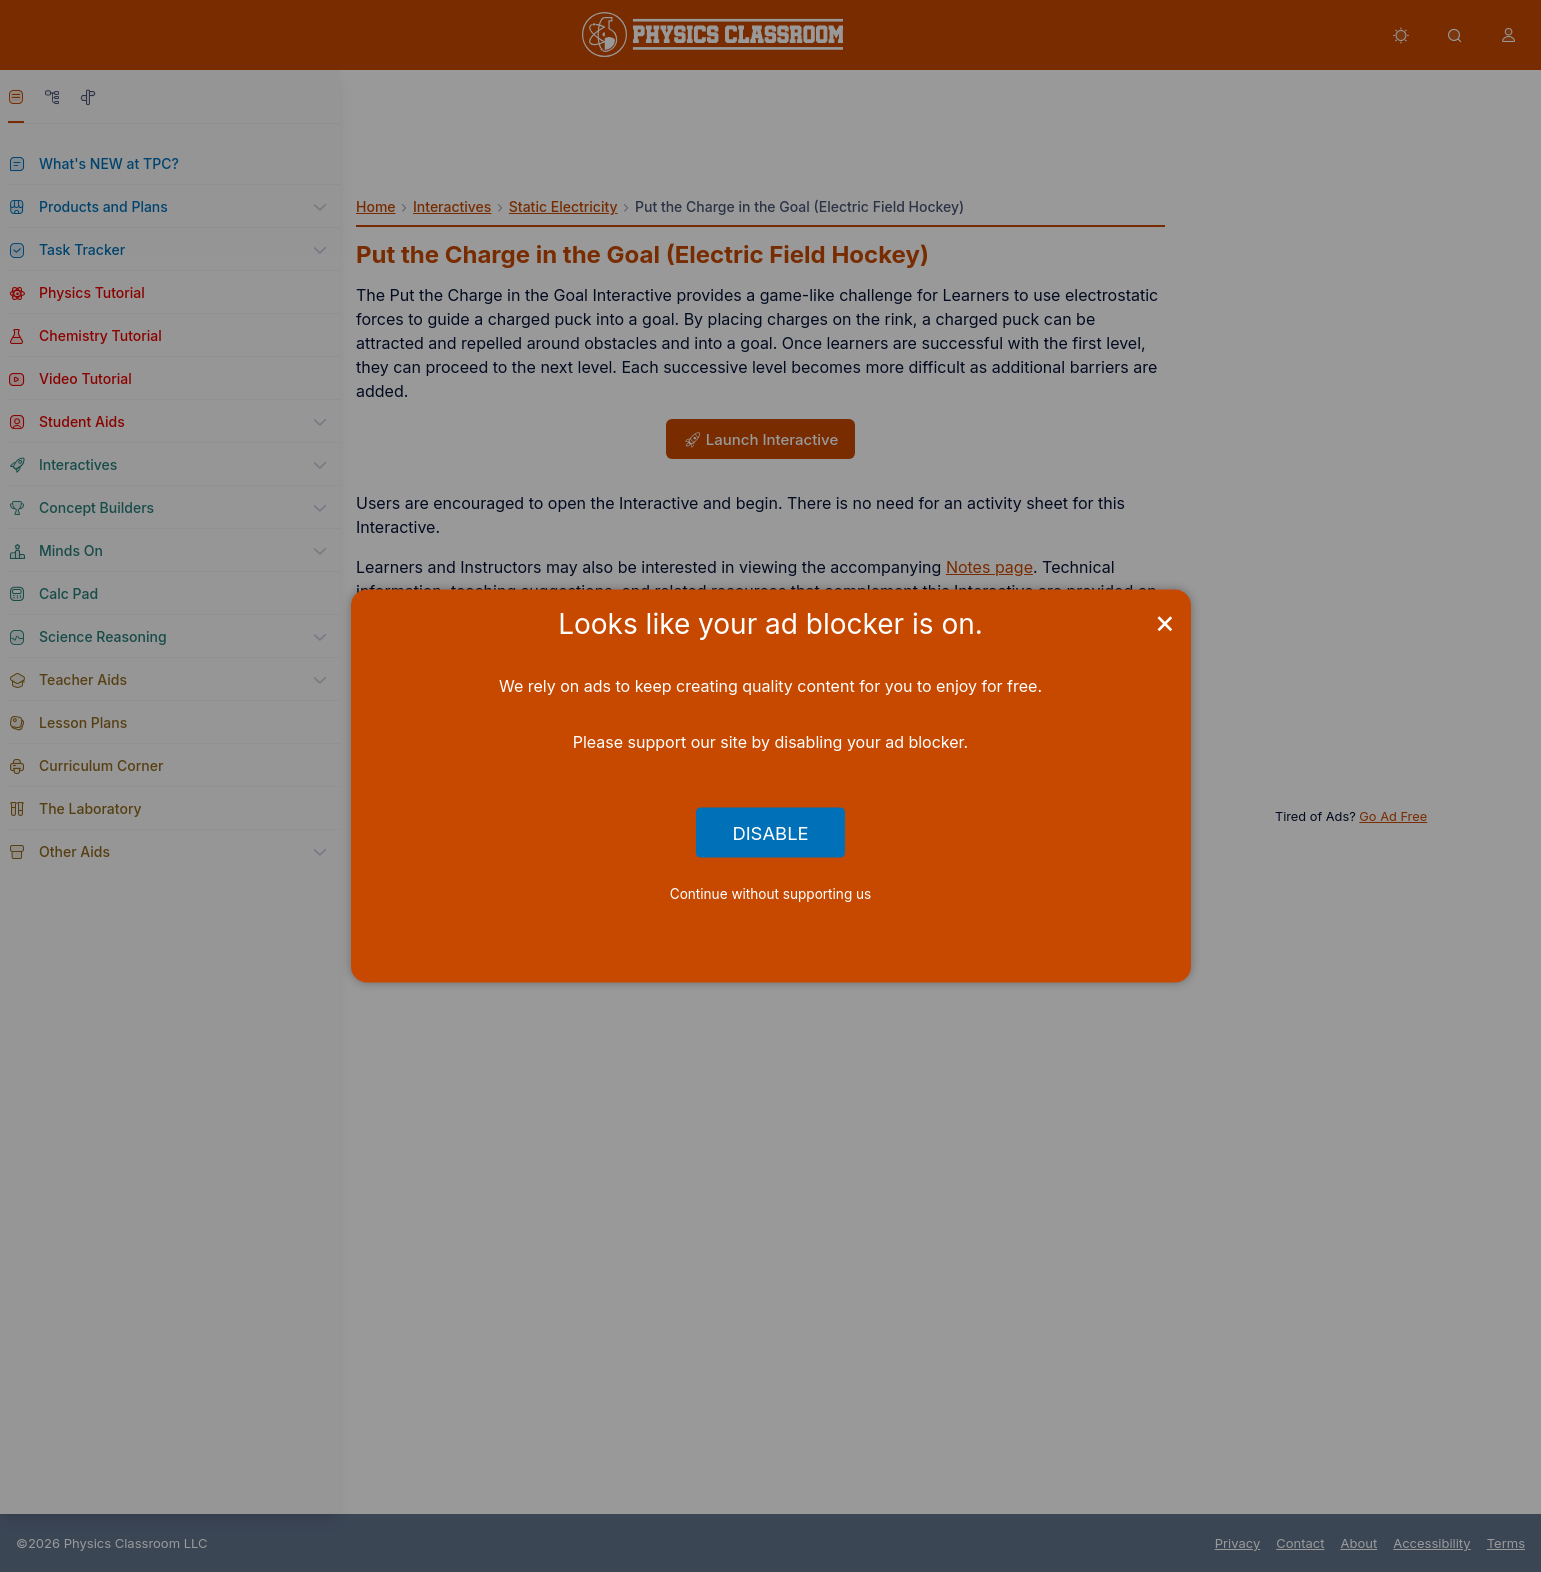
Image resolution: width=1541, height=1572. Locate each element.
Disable (770, 832)
